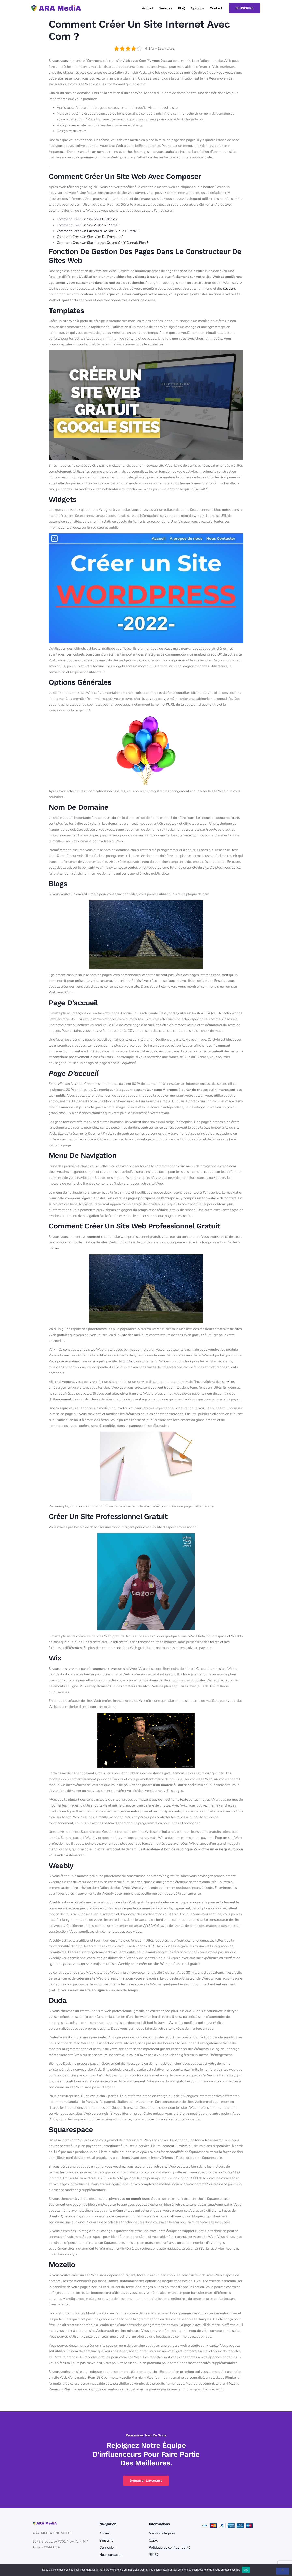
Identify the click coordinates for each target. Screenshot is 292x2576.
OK (246, 2569)
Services (165, 8)
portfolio (128, 1361)
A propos (197, 8)
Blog (181, 8)
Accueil (147, 8)
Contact (216, 8)
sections (229, 288)
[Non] (282, 2571)
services (228, 1381)
